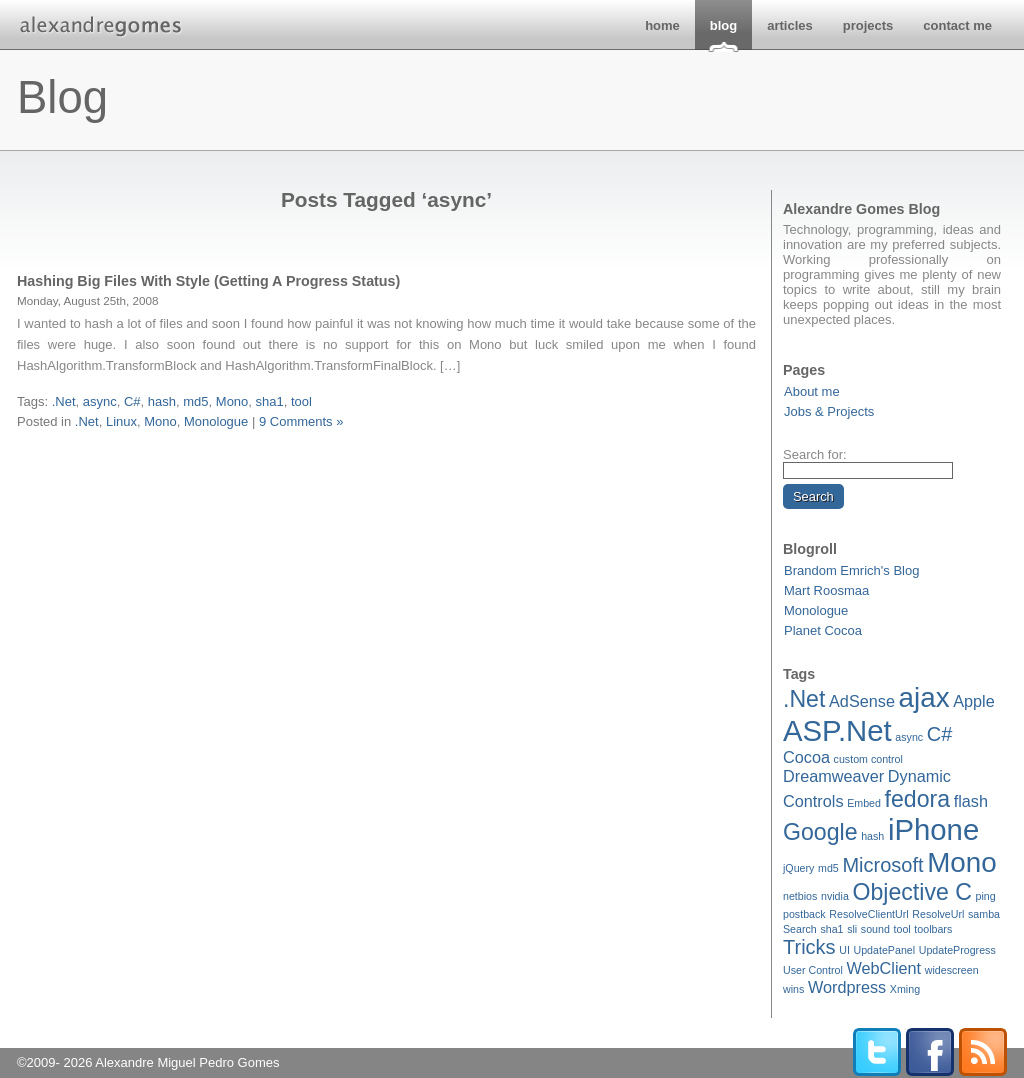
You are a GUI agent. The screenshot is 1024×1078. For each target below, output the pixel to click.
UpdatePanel (884, 950)
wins (793, 989)
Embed (864, 803)
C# (940, 734)
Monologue (816, 610)
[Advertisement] (387, 455)
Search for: (815, 454)
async (909, 737)
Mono (961, 862)
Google (820, 832)
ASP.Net (837, 730)
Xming (905, 989)
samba (984, 914)
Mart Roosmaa (826, 590)
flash (971, 801)
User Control (813, 970)
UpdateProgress (957, 950)
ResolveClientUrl (868, 914)
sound (875, 929)
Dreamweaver (833, 776)
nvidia (835, 896)
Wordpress (847, 987)
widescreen (952, 970)
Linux (121, 421)
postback (804, 914)
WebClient (883, 968)
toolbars (933, 929)
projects (868, 25)
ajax (924, 697)
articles (790, 25)
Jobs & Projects (829, 411)
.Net (804, 699)
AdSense (862, 701)
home (662, 25)
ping (986, 896)
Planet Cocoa (823, 630)
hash (872, 836)
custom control (868, 759)
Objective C (911, 892)
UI (844, 950)
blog (723, 25)
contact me (957, 25)
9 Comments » (301, 421)
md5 (828, 868)
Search (800, 929)
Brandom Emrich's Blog (851, 570)
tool (902, 929)
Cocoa (806, 757)
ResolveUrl (938, 914)
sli (852, 929)
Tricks (809, 947)
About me (812, 391)
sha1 (831, 929)
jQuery (798, 868)
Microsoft (882, 865)
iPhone (933, 829)
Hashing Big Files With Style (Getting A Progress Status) (208, 281)
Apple (974, 701)
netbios (800, 896)
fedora (918, 799)
